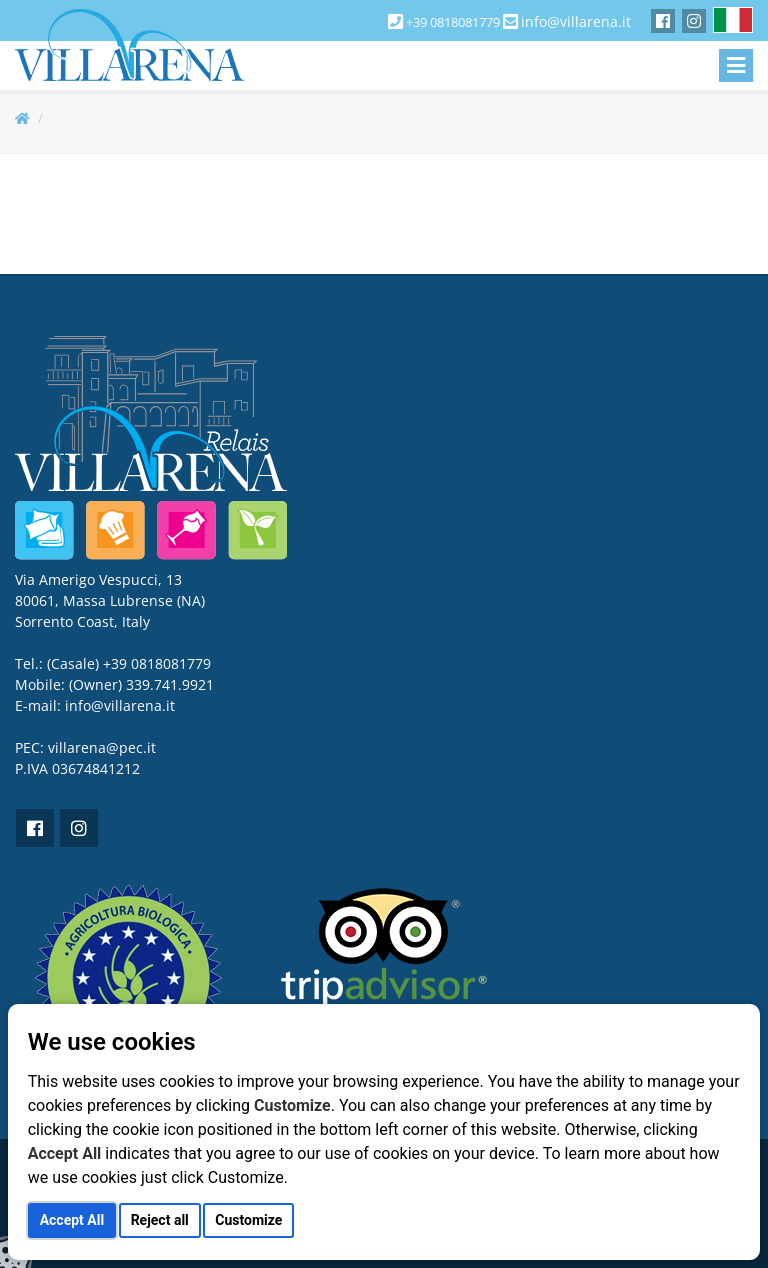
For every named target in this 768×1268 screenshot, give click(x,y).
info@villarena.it (576, 21)
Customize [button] (248, 1220)
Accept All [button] (72, 1220)
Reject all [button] (160, 1220)
